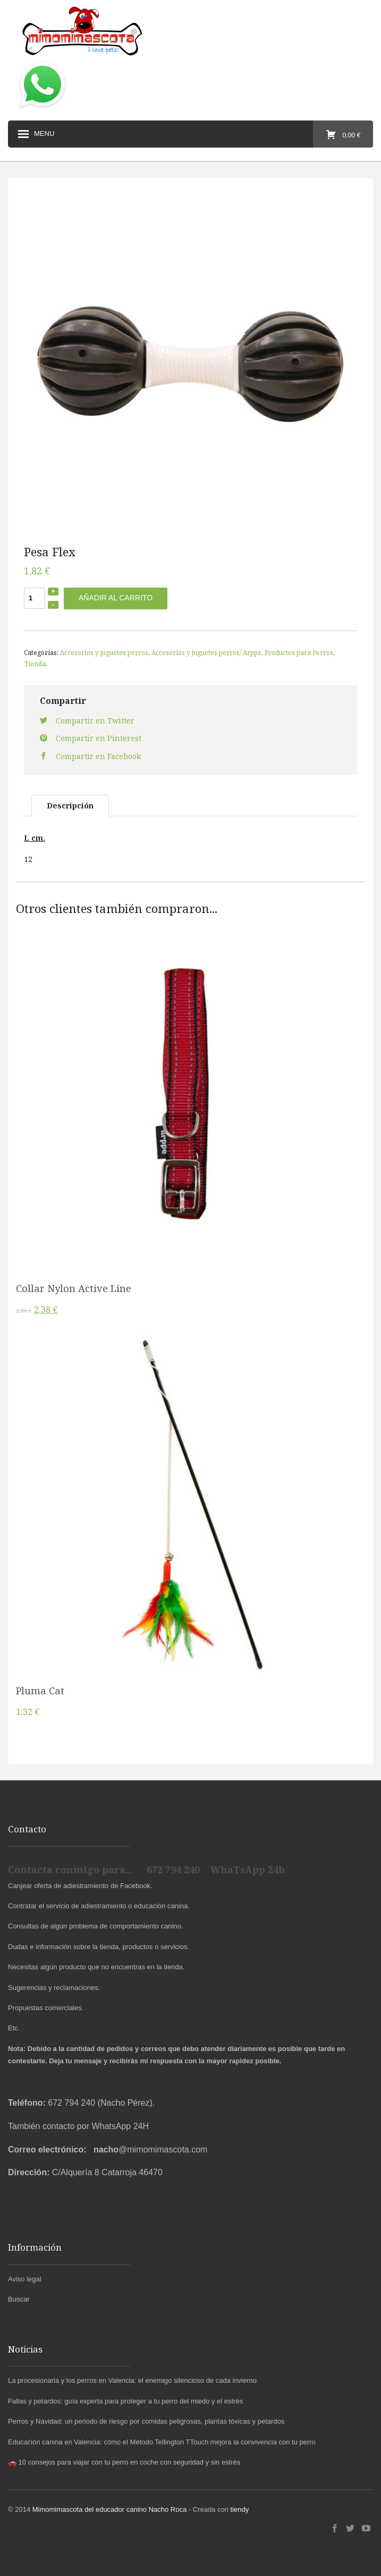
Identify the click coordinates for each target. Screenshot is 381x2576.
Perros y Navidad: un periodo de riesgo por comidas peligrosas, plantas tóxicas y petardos (146, 2421)
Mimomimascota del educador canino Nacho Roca (109, 2509)
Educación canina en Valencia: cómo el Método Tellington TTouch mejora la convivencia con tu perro (162, 2442)
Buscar (18, 2299)
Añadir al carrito (116, 597)
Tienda (35, 663)
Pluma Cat (40, 1690)
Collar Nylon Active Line (73, 1288)
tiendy (240, 2509)
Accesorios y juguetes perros (104, 652)
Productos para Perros (299, 652)
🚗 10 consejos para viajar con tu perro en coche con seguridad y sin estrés (124, 2462)
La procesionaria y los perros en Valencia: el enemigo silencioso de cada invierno (132, 2380)
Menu (35, 134)
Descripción (70, 805)
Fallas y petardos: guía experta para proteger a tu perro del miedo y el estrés (125, 2401)
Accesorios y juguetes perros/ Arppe (206, 652)
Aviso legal (24, 2279)
